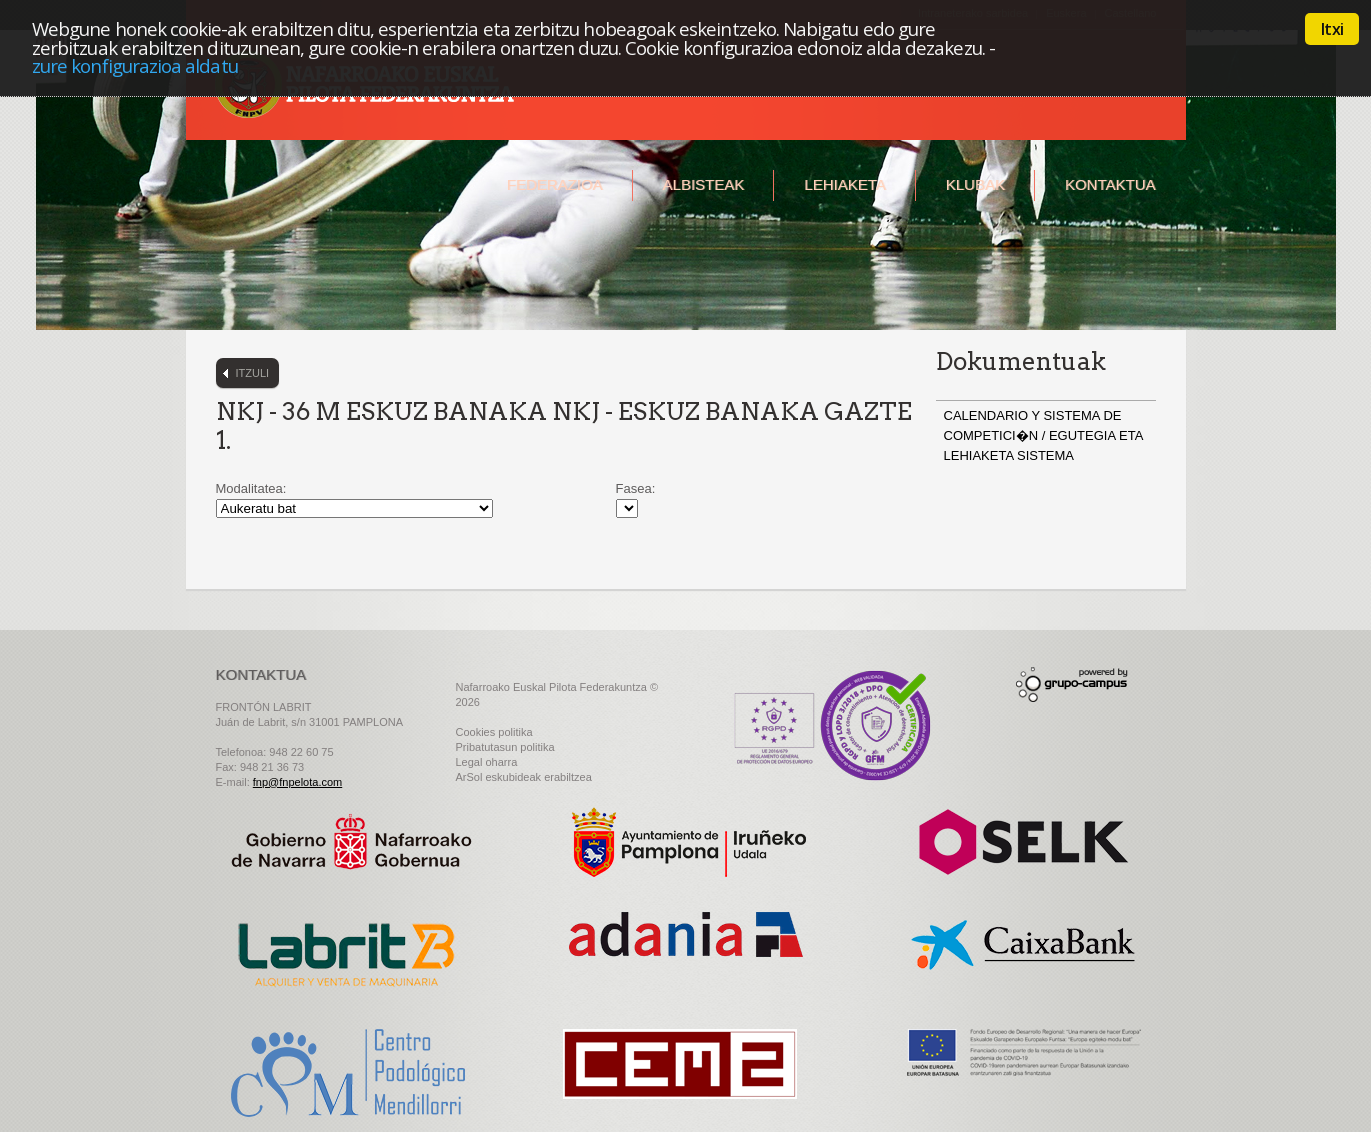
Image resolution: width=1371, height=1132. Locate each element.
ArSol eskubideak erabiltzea (524, 777)
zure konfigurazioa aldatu (135, 65)
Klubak (975, 184)
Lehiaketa (844, 184)
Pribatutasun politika (505, 747)
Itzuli (253, 373)
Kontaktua (1110, 184)
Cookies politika (494, 732)
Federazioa (555, 184)
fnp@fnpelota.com (297, 782)
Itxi (1332, 29)
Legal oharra (487, 762)
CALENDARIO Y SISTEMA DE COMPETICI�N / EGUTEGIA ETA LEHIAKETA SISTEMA (1043, 435)
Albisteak (704, 184)
